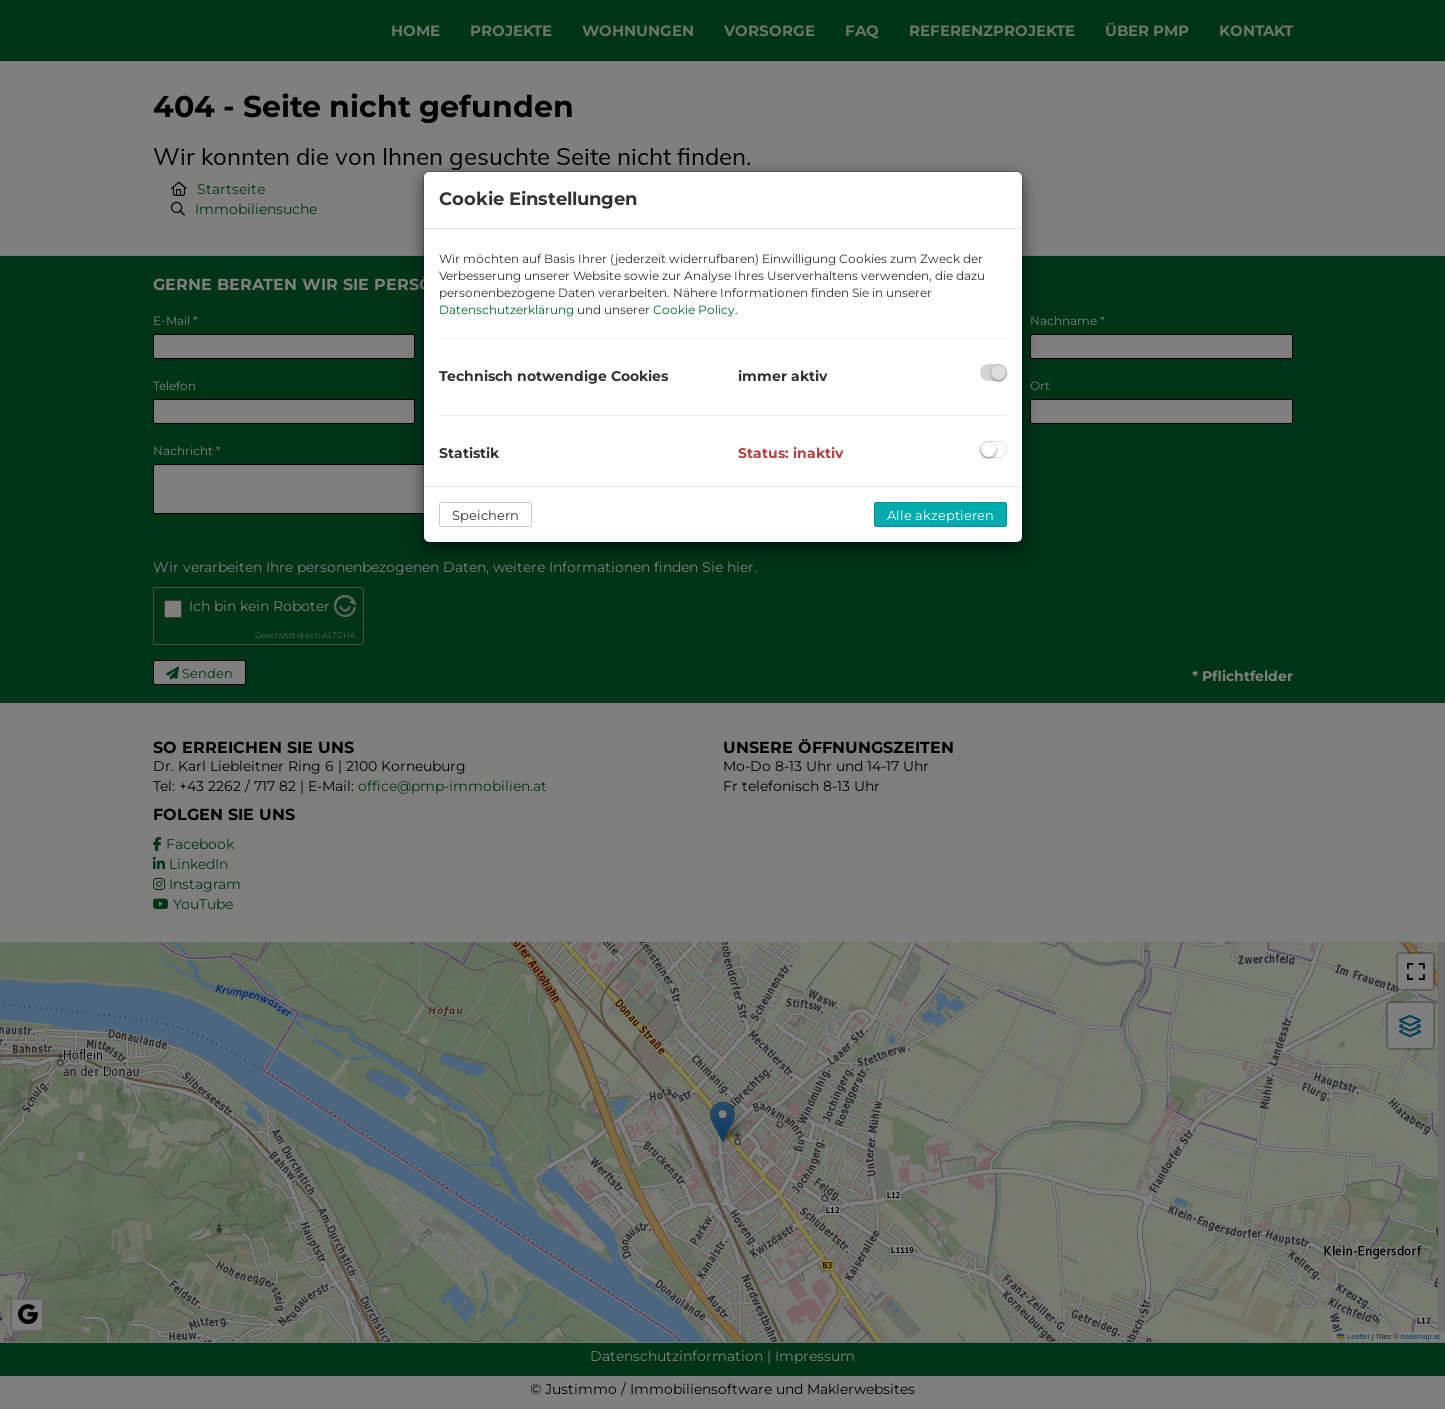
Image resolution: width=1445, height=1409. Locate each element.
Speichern (485, 515)
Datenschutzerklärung (506, 309)
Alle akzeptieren (940, 515)
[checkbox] (993, 372)
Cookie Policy (694, 309)
